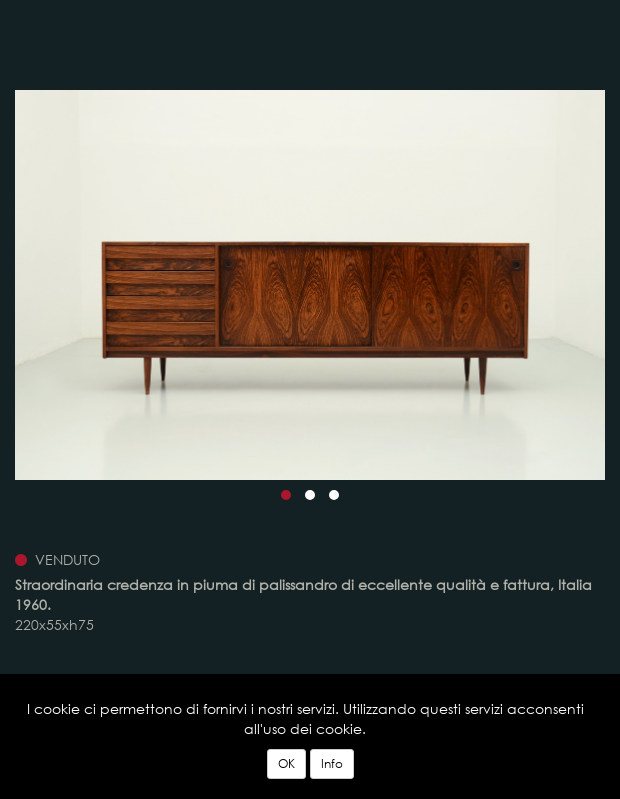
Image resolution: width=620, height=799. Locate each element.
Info (332, 763)
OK (286, 763)
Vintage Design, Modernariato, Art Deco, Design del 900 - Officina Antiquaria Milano (125, 38)
